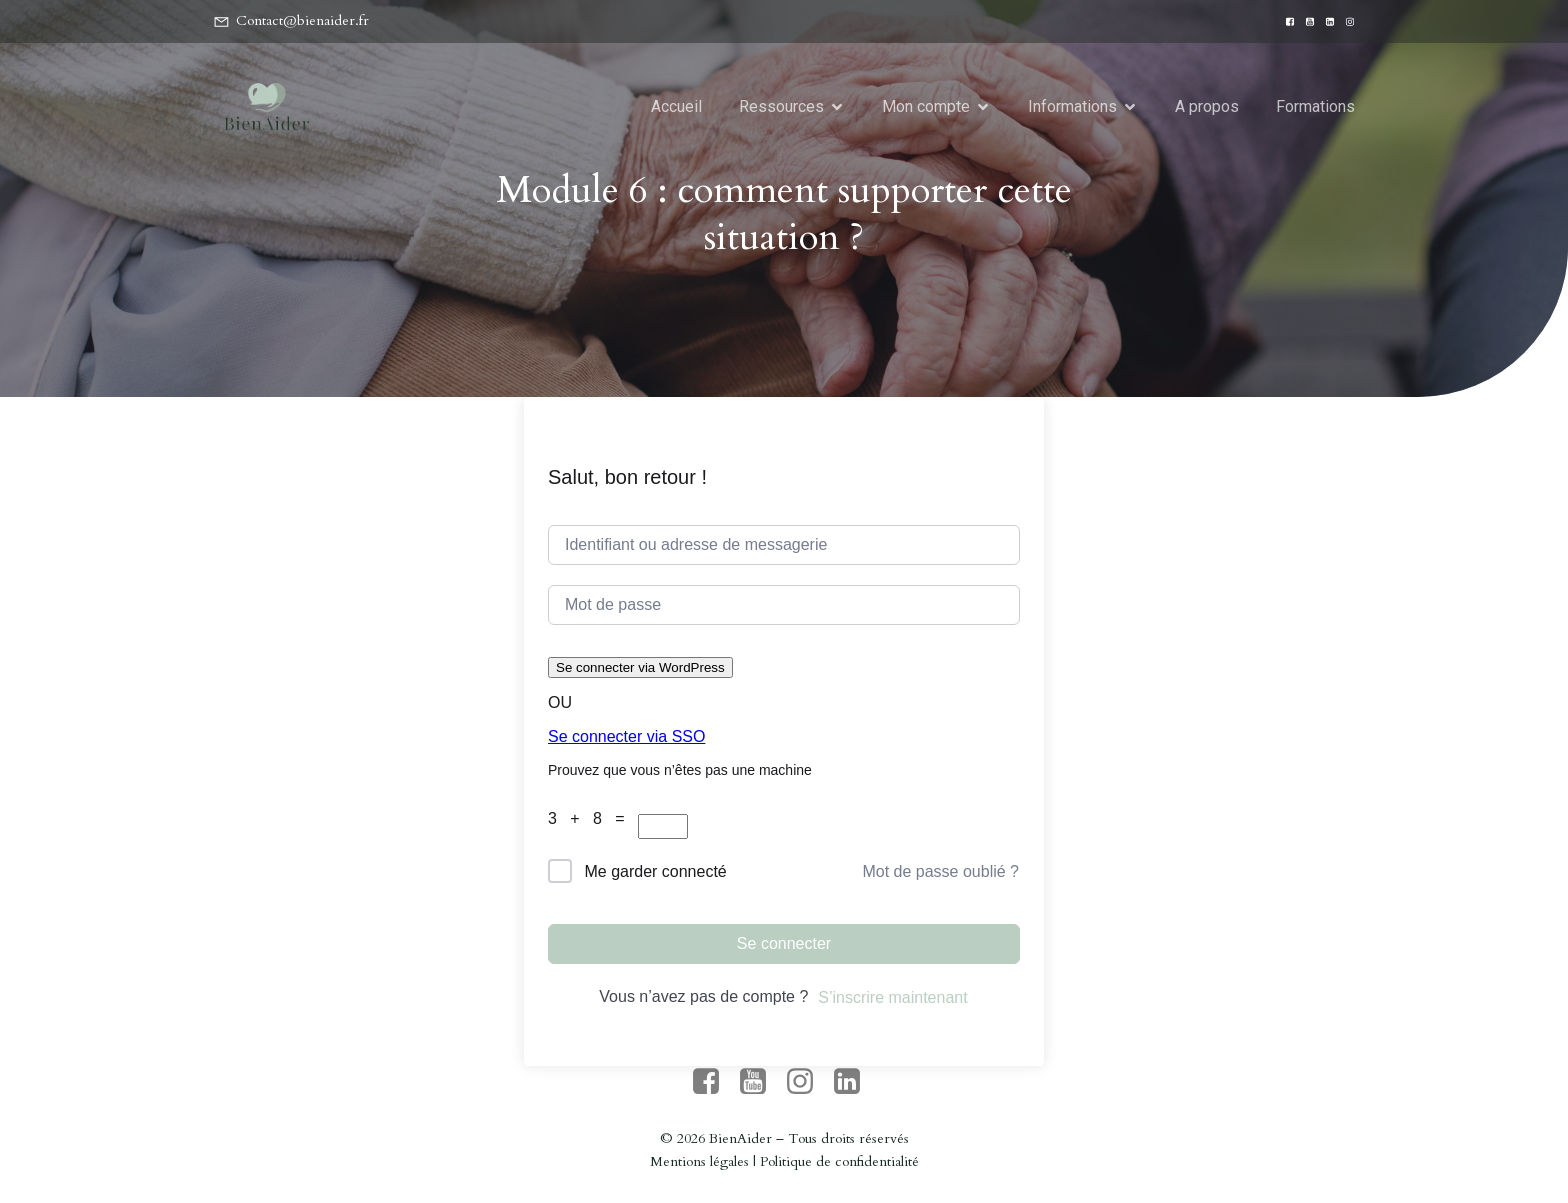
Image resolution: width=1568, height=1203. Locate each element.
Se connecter (784, 943)
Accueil (676, 106)
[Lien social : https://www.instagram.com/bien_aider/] (1345, 21)
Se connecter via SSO (626, 736)
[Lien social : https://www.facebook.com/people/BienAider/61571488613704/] (1285, 21)
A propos (1207, 106)
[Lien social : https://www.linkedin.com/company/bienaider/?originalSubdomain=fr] (1325, 21)
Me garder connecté (655, 871)
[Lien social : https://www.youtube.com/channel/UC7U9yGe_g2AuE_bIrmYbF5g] (1305, 21)
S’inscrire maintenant (892, 997)
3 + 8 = (593, 818)
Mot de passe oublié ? (940, 871)
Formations (1315, 106)
